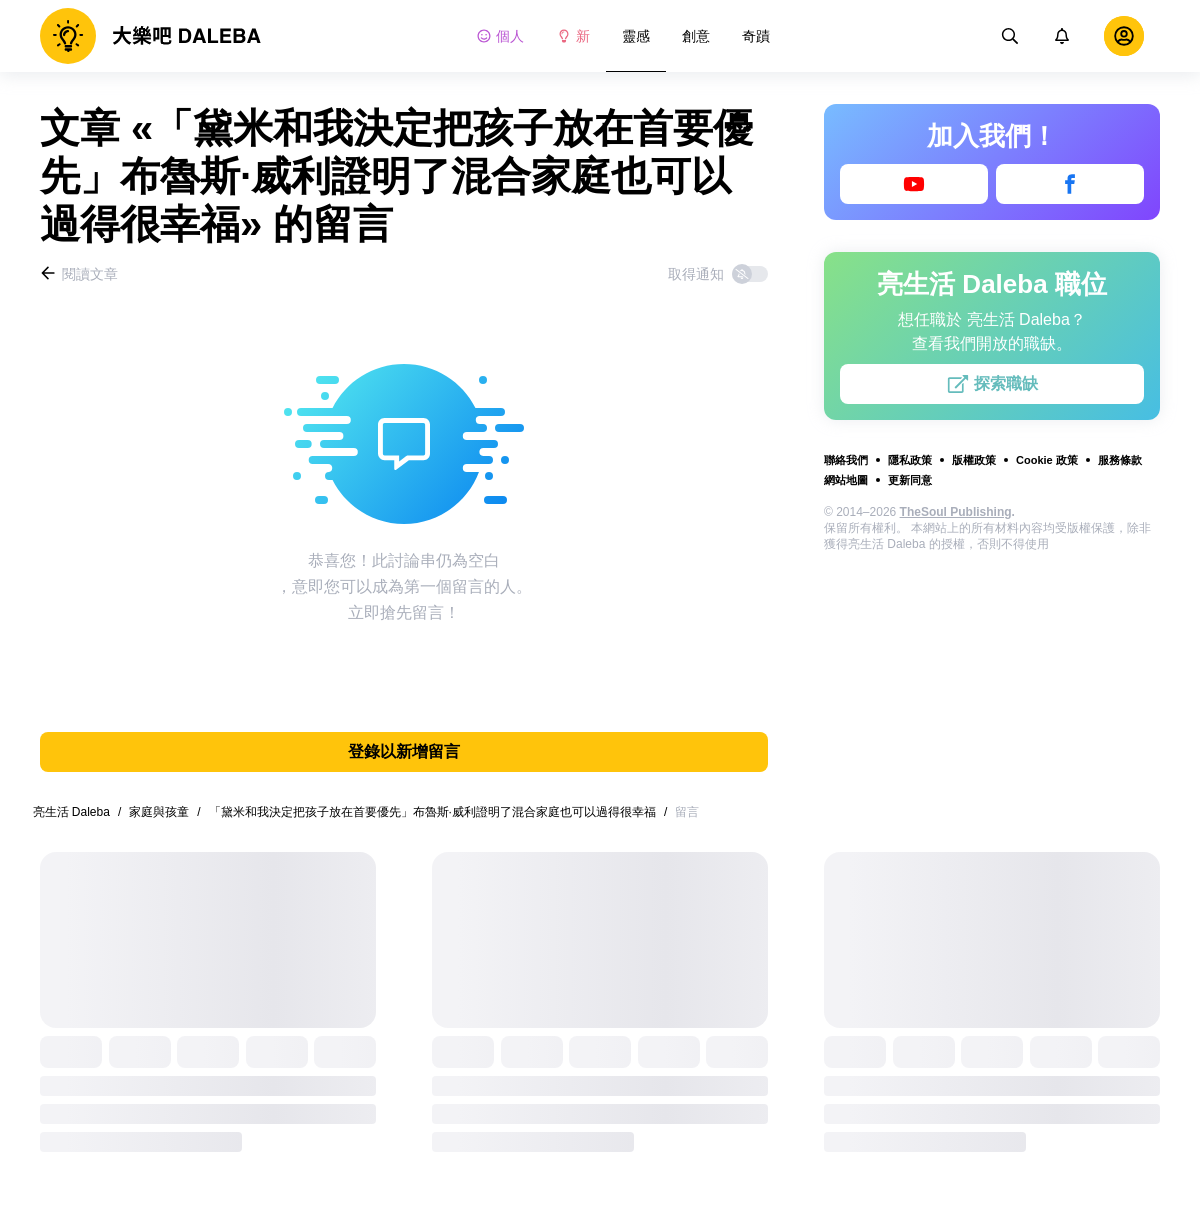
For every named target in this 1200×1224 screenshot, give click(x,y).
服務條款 (1120, 460)
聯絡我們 (846, 460)
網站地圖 (846, 480)
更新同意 (910, 480)
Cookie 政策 (1047, 460)
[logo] (150, 36)
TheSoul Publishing (956, 512)
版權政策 (974, 460)
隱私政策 (910, 460)
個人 (500, 36)
